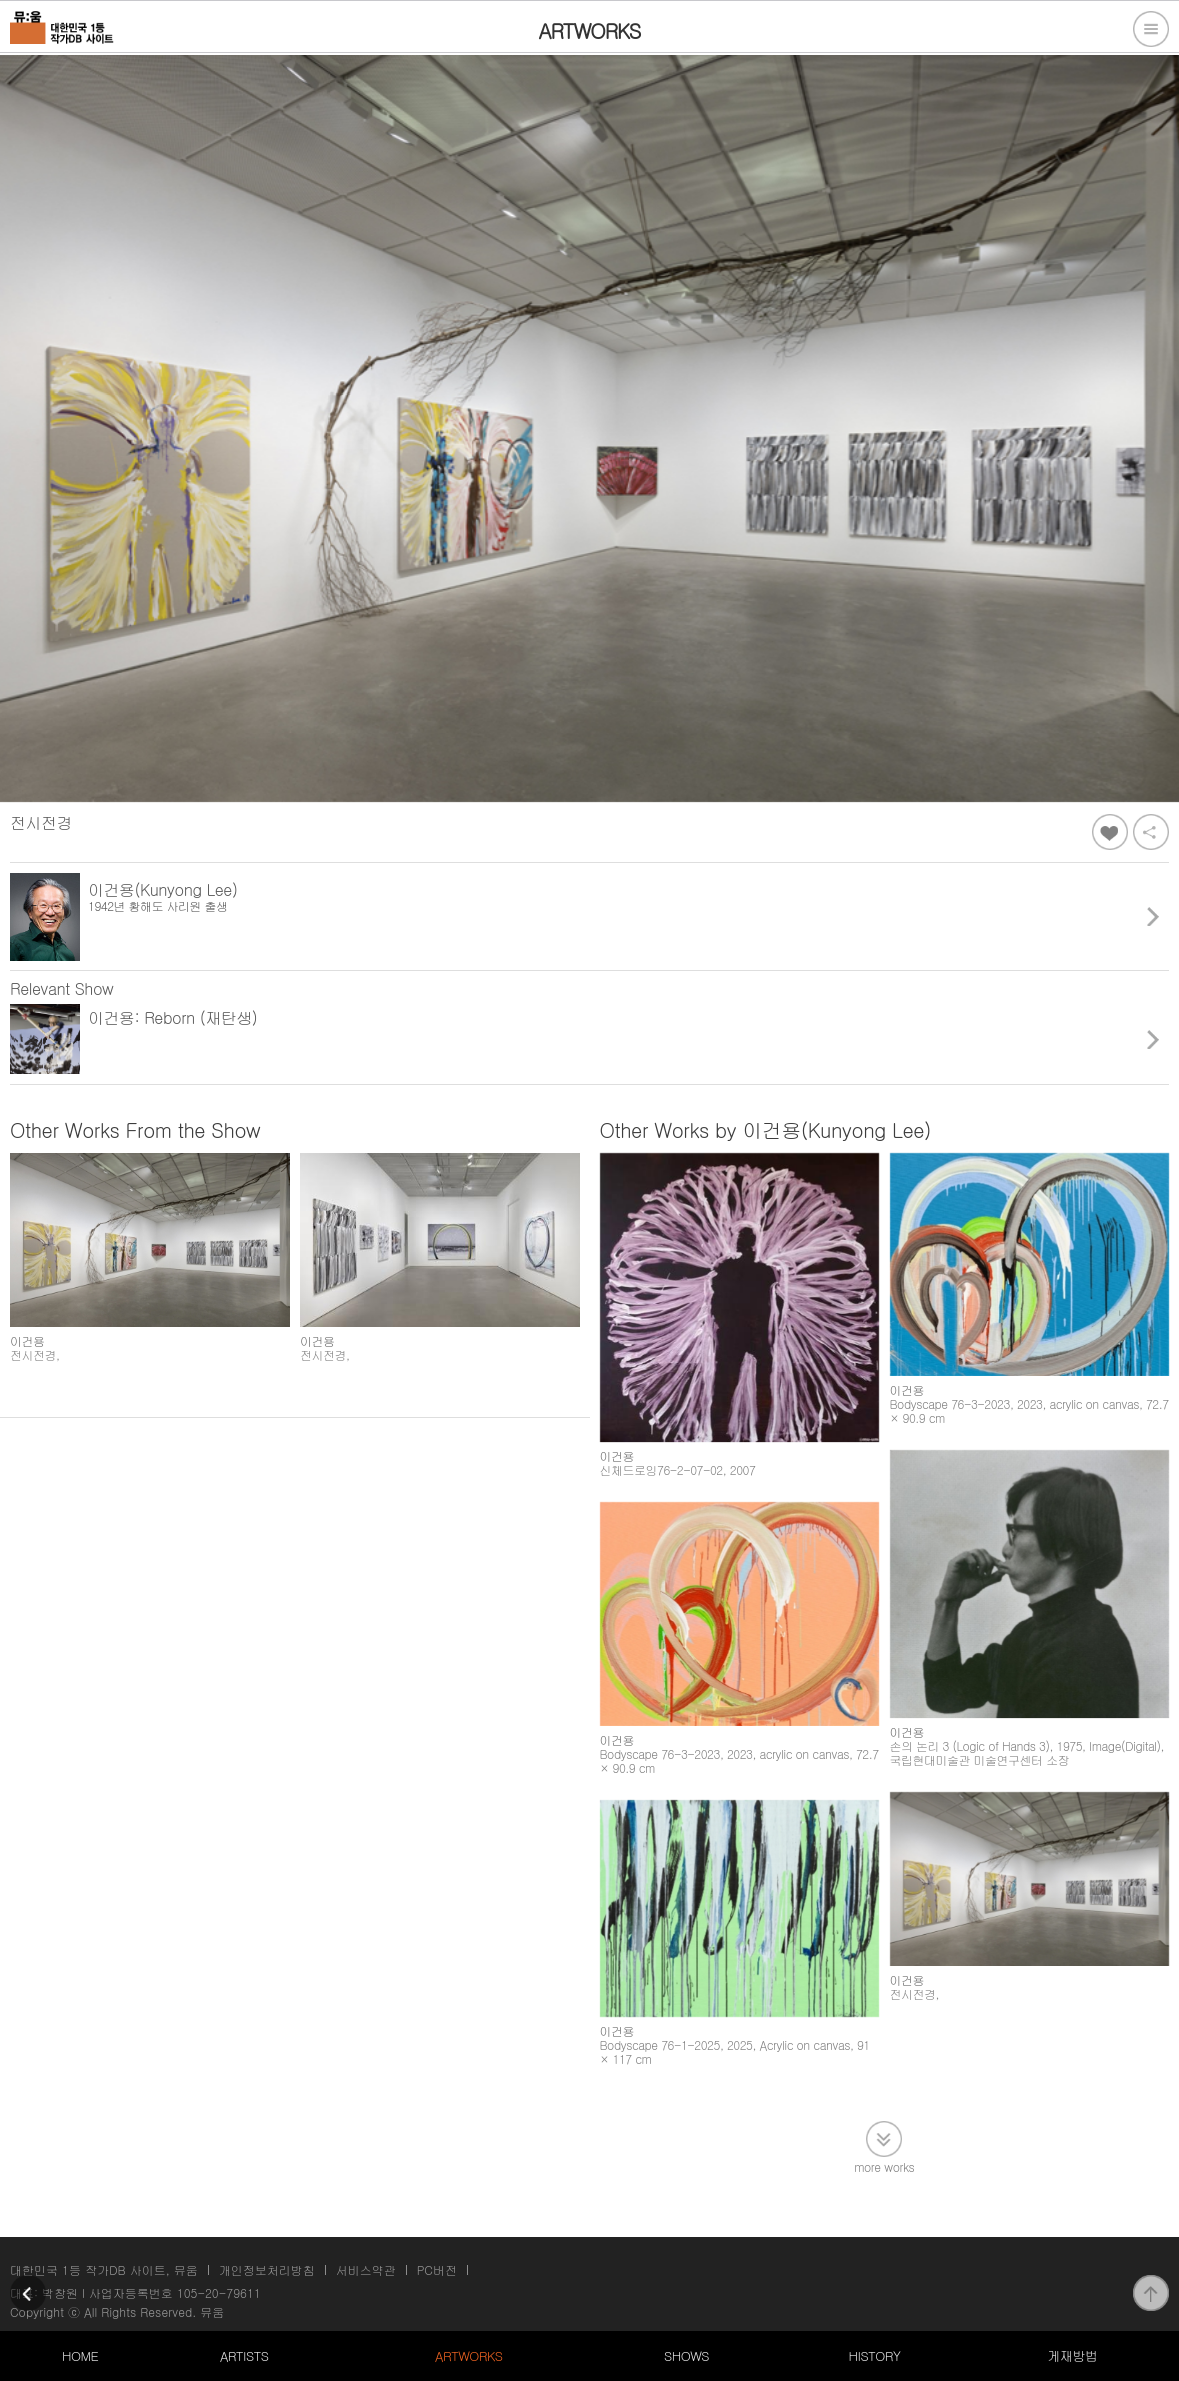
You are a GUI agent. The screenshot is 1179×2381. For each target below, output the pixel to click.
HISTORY (875, 2355)
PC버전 (437, 2269)
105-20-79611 (219, 2292)
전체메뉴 (1151, 29)
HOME (80, 2355)
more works (884, 2165)
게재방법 (1072, 2355)
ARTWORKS (468, 2355)
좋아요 (1110, 832)
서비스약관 (366, 2269)
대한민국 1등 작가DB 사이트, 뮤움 (104, 2269)
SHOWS (686, 2355)
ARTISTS (244, 2355)
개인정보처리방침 (267, 2269)
